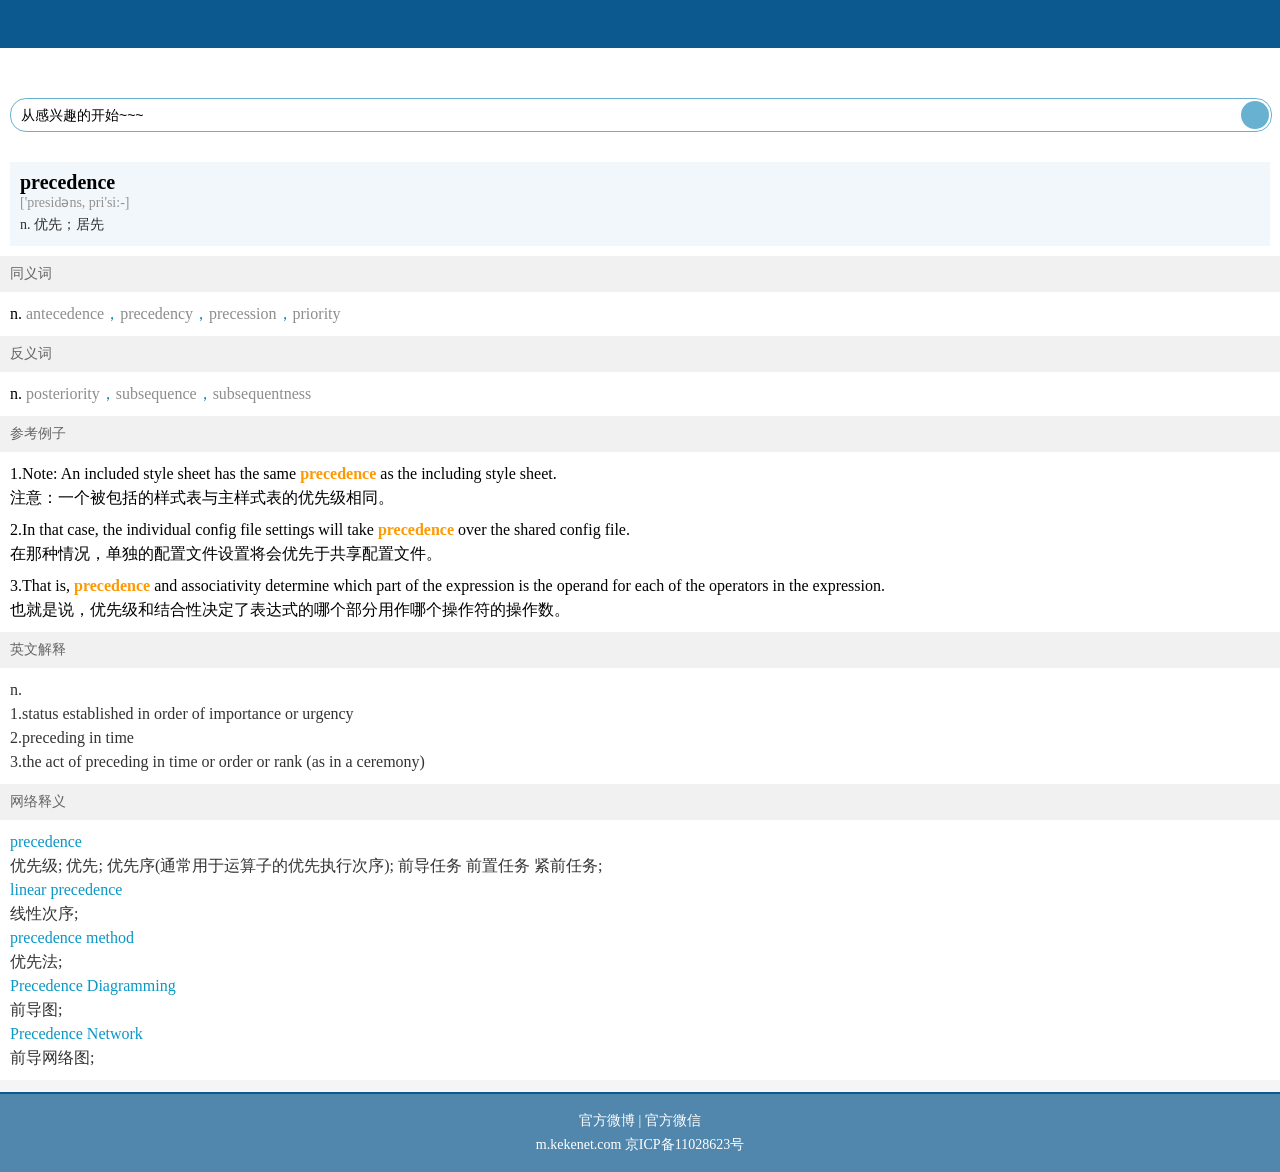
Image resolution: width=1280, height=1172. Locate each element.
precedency (156, 313)
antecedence (65, 313)
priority (317, 313)
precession (243, 313)
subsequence (156, 393)
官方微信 (673, 1120)
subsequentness (262, 393)
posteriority (63, 393)
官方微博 (607, 1120)
